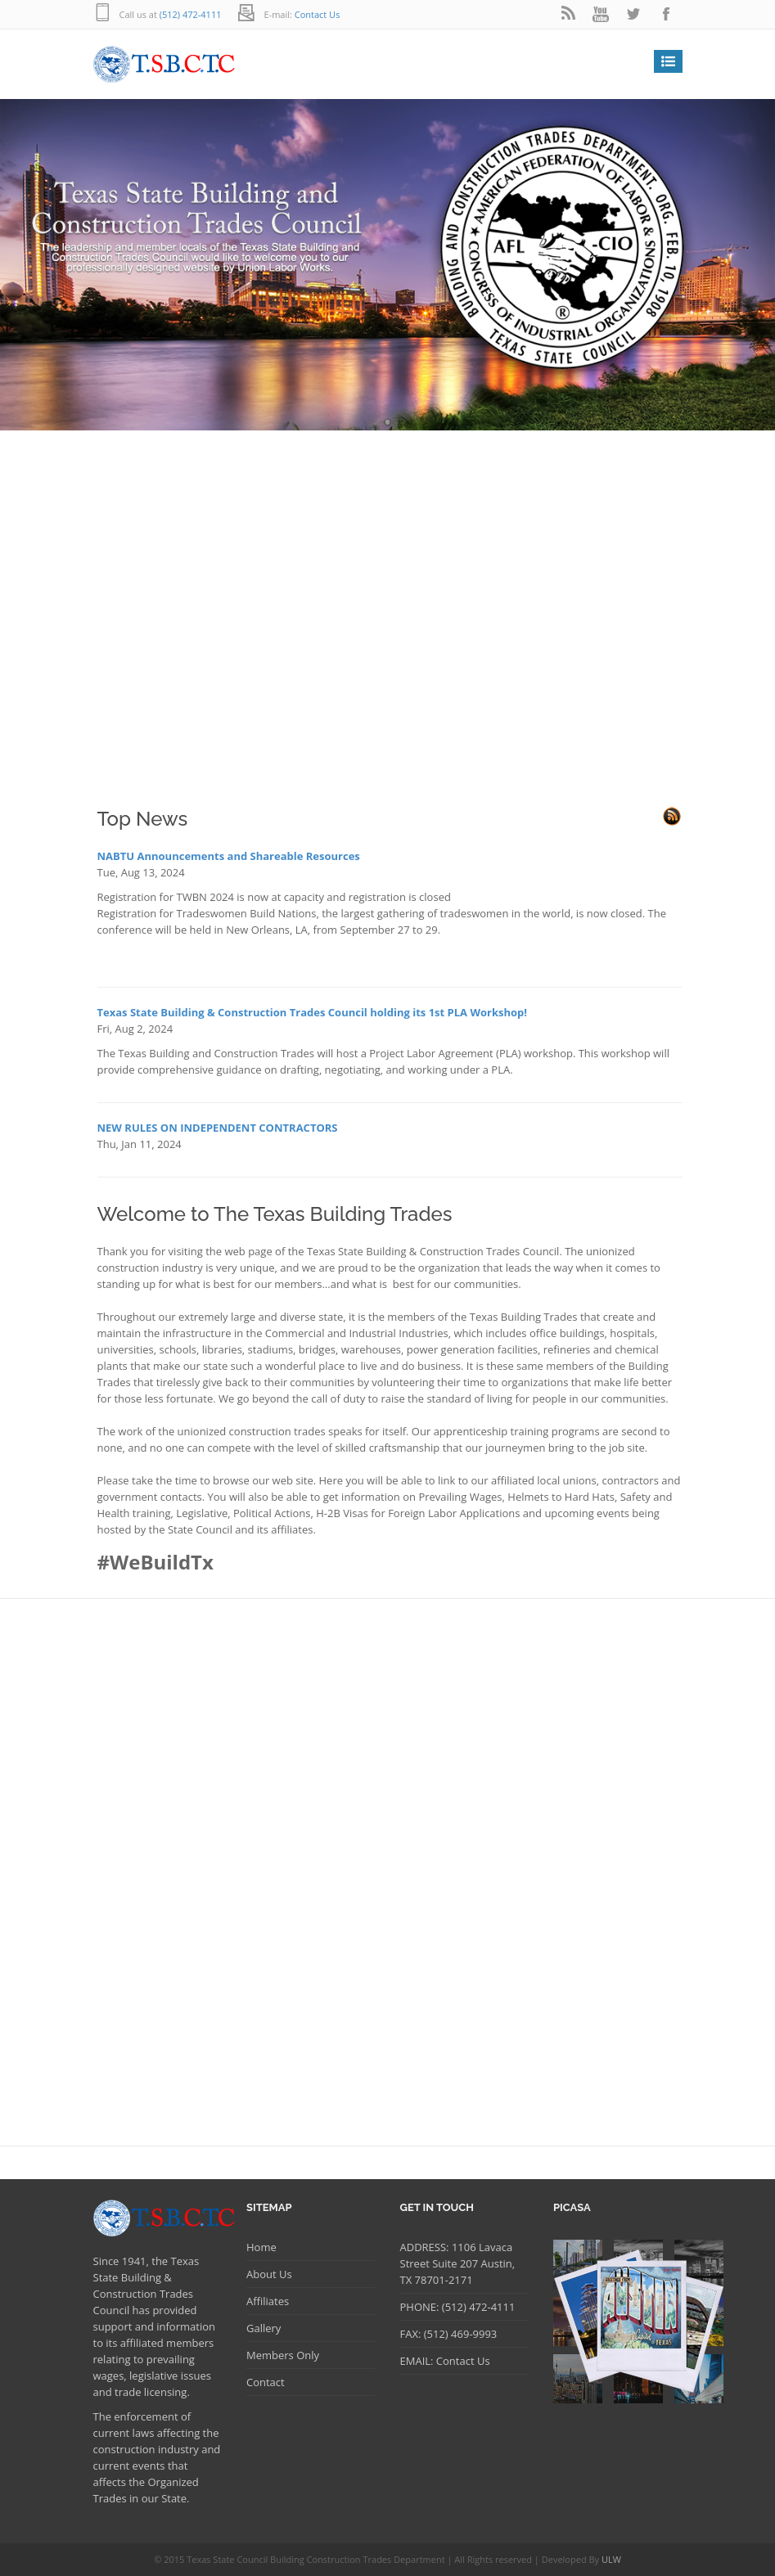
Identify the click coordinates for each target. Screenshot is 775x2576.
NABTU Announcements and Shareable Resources (228, 856)
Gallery (263, 2328)
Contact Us (317, 14)
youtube (600, 14)
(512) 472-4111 (189, 14)
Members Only (282, 2355)
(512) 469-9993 (459, 2333)
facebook (666, 14)
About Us (269, 2274)
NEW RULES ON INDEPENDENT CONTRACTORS (217, 1127)
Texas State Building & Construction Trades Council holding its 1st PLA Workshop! (312, 1012)
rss (568, 14)
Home (261, 2247)
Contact (265, 2382)
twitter (633, 14)
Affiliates (267, 2301)
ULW (611, 2559)
